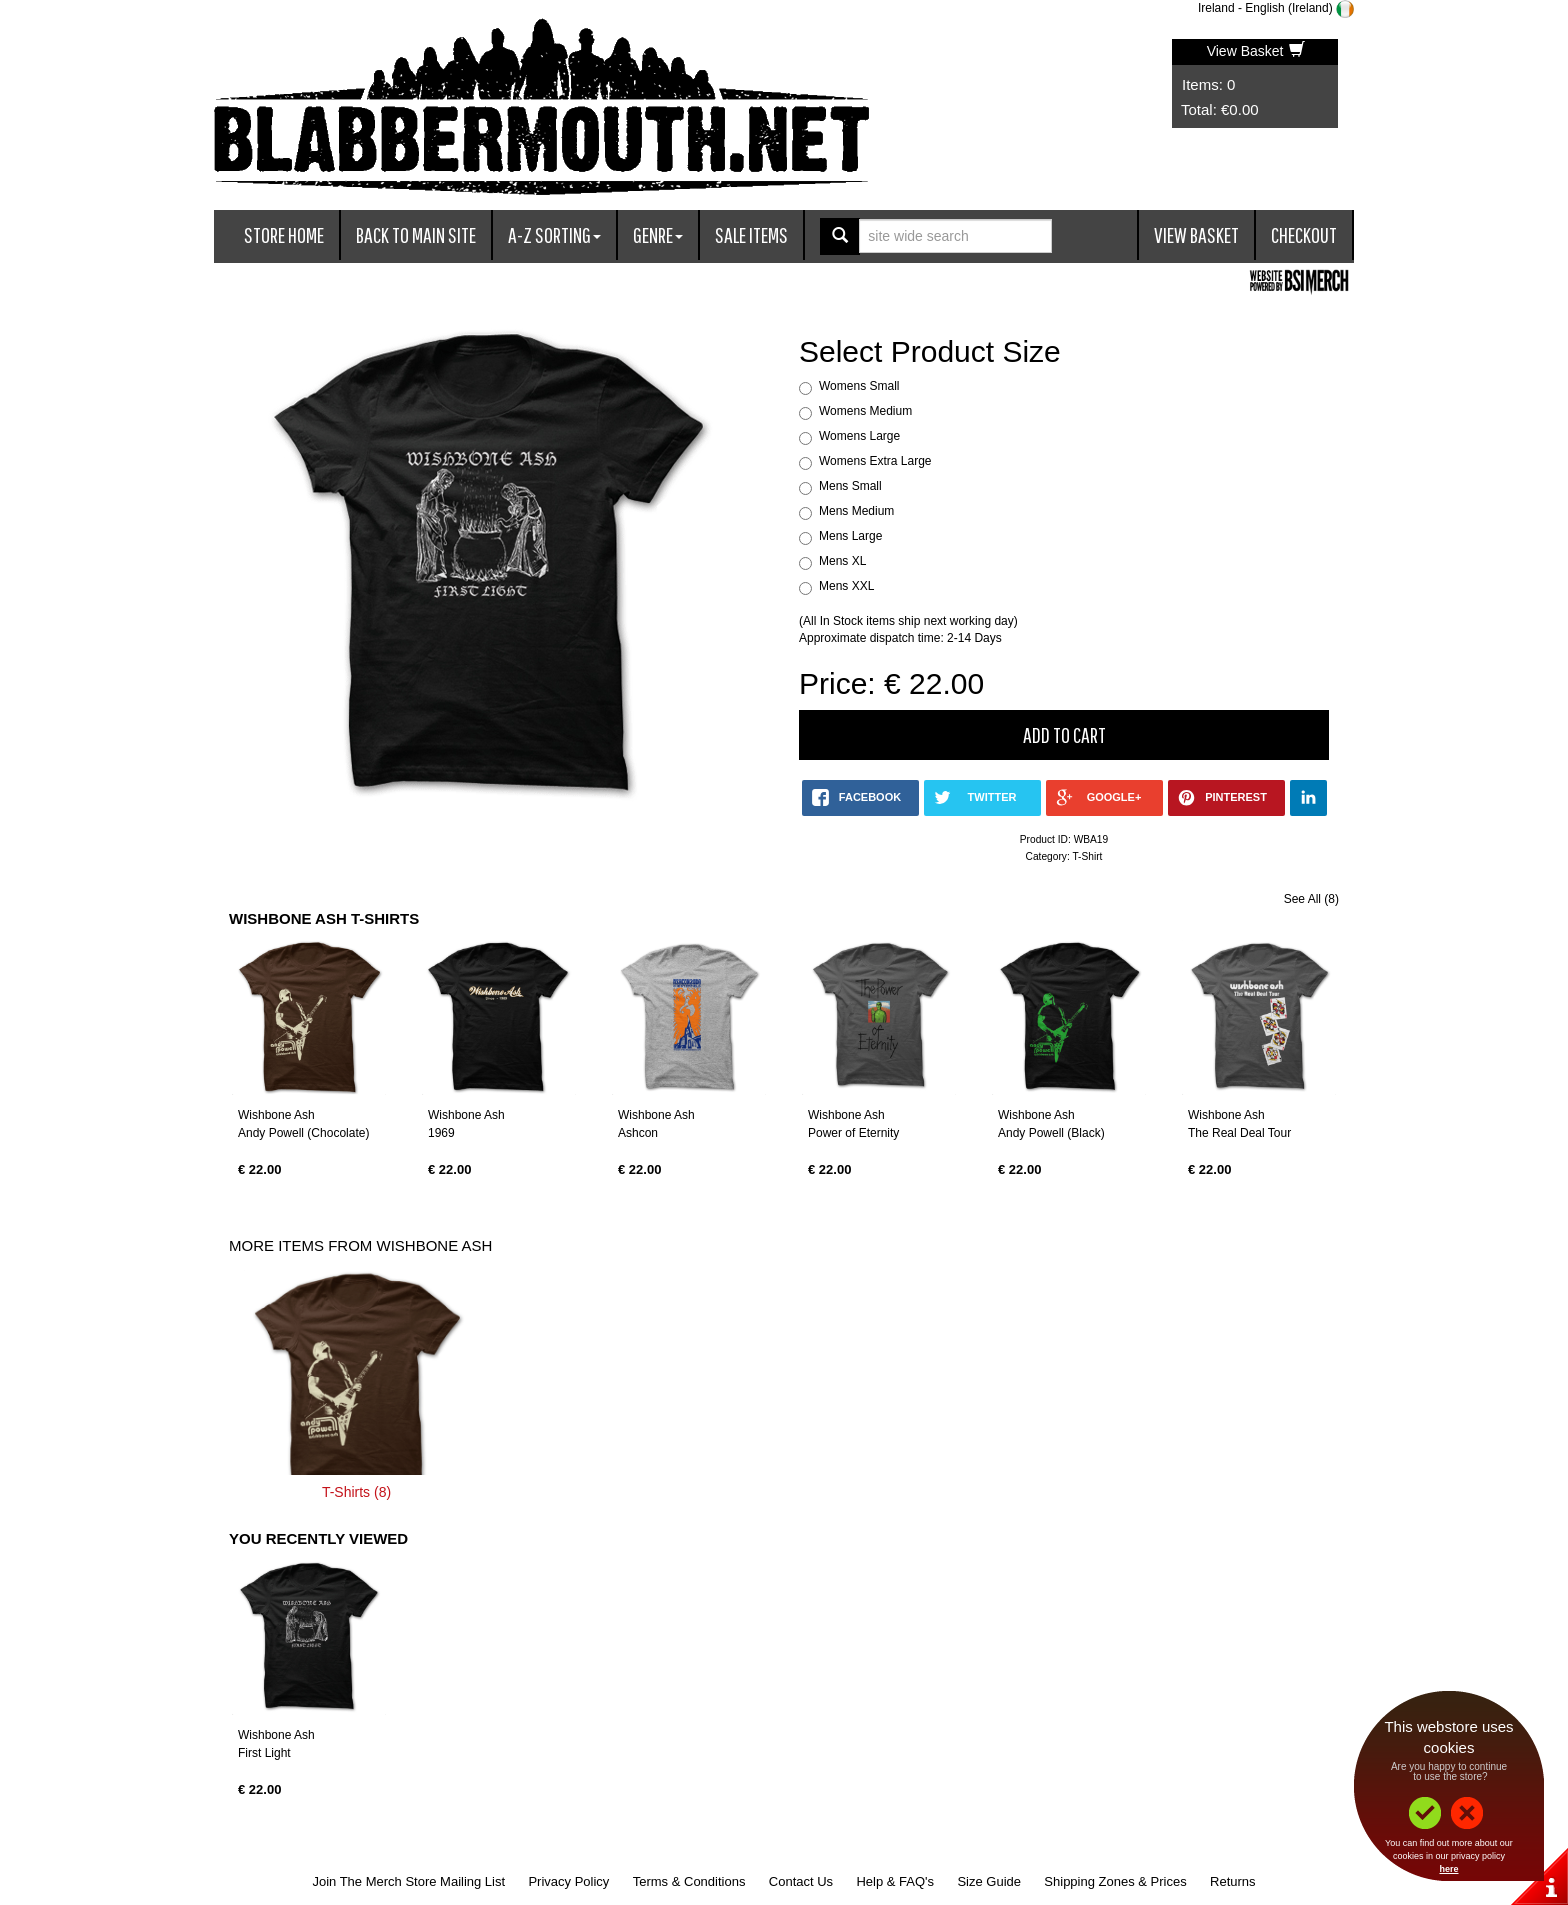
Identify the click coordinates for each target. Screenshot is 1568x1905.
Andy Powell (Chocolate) (303, 1133)
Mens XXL (846, 586)
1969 (441, 1133)
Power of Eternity (853, 1133)
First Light (264, 1753)
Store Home (284, 234)
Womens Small (859, 386)
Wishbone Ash (276, 1115)
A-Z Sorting (554, 234)
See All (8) (1311, 899)
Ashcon (638, 1133)
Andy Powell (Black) (1051, 1133)
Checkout (1304, 234)
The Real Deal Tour (1239, 1133)
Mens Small (850, 486)
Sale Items (751, 234)
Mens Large (850, 536)
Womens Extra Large (875, 461)
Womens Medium (865, 411)
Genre (658, 234)
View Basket (1256, 51)
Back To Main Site (416, 234)
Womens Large (859, 436)
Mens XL (842, 561)
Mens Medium (856, 511)
